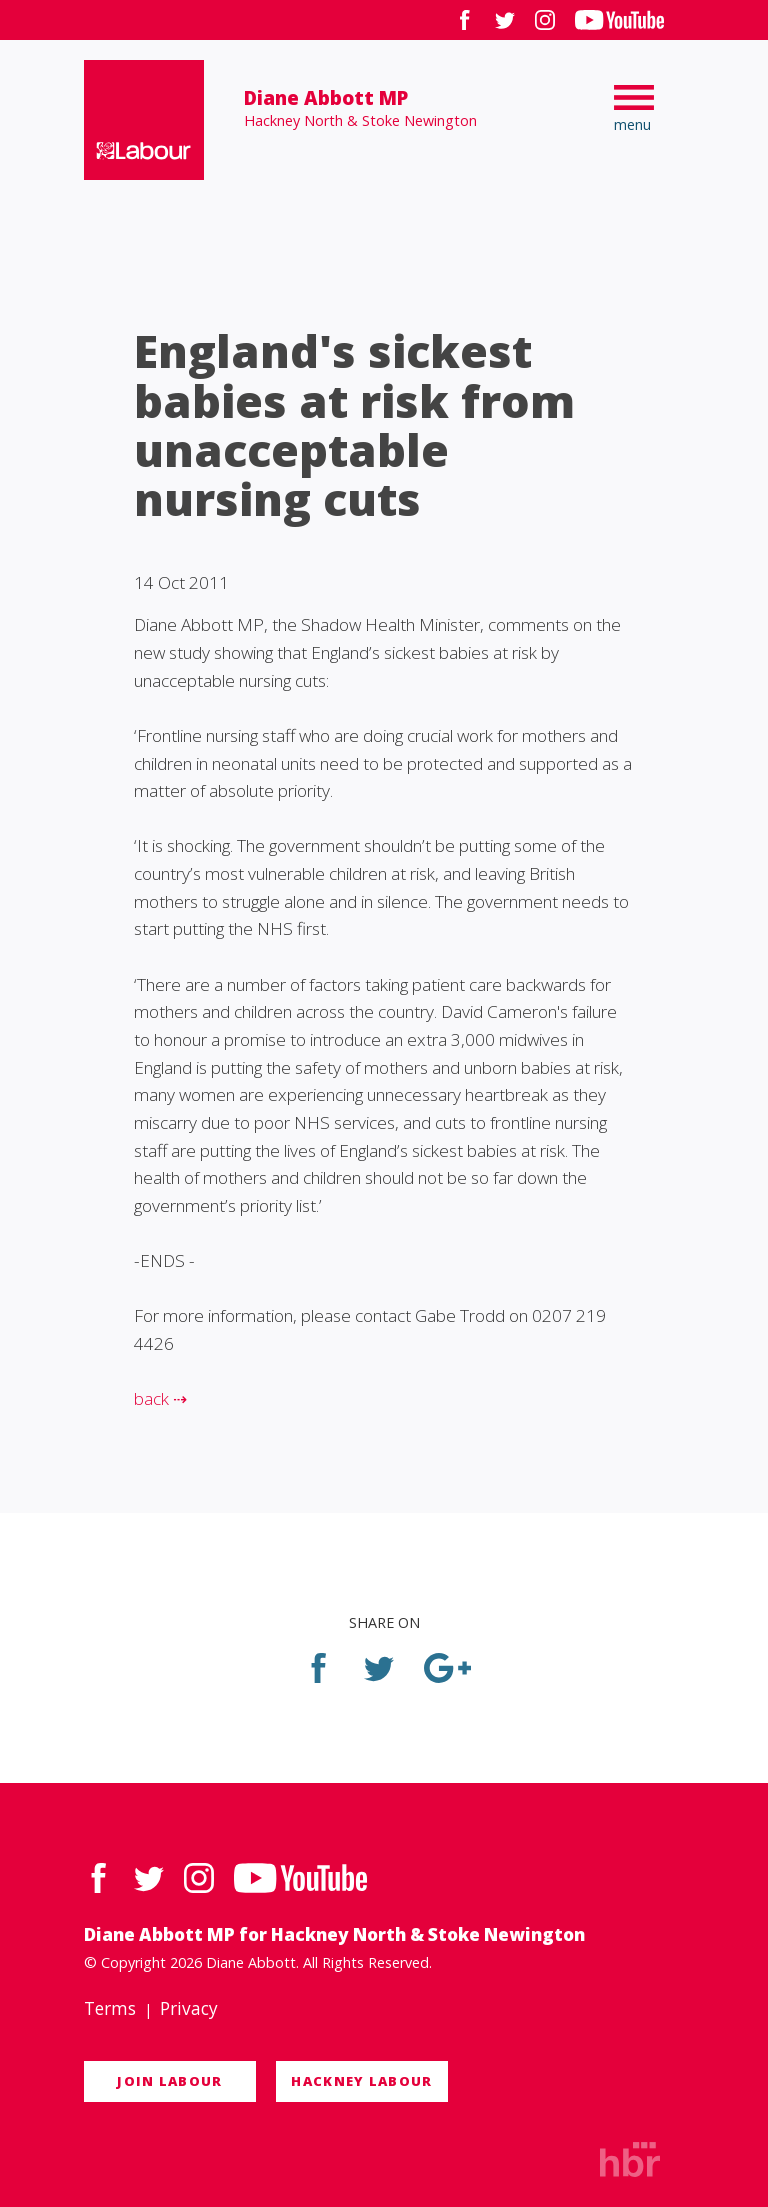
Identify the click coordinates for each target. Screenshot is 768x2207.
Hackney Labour (361, 2081)
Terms (110, 2008)
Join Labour (169, 2081)
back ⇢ (160, 1398)
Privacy (189, 2008)
